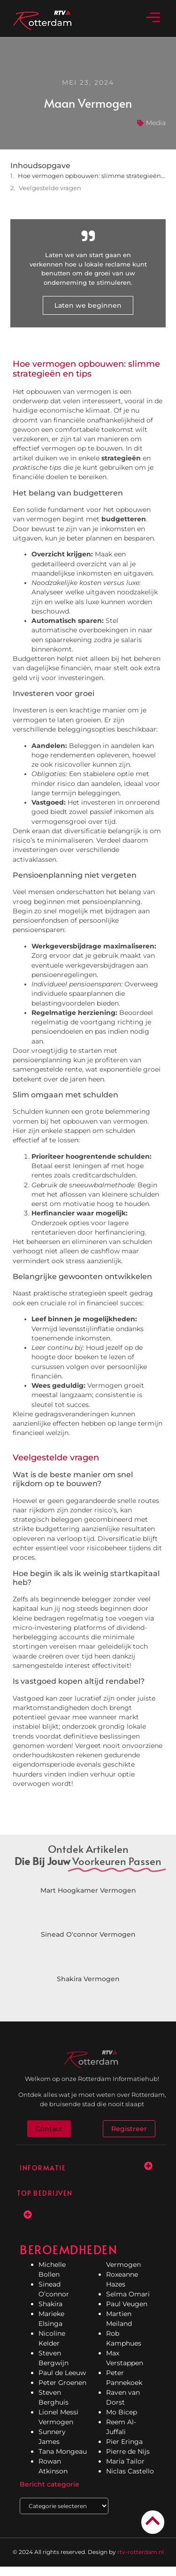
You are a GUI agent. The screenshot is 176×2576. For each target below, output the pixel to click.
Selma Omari (128, 2294)
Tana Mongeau (62, 2451)
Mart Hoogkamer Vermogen (88, 1890)
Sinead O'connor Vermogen (88, 1934)
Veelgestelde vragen (50, 188)
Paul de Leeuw (62, 2373)
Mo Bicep (121, 2412)
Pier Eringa (124, 2441)
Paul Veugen (126, 2304)
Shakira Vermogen (88, 1979)
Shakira (50, 2304)
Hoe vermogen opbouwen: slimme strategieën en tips (92, 175)
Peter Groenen (62, 2382)
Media (156, 122)
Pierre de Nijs (128, 2451)
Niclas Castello (130, 2471)
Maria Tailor (125, 2461)
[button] (153, 18)
